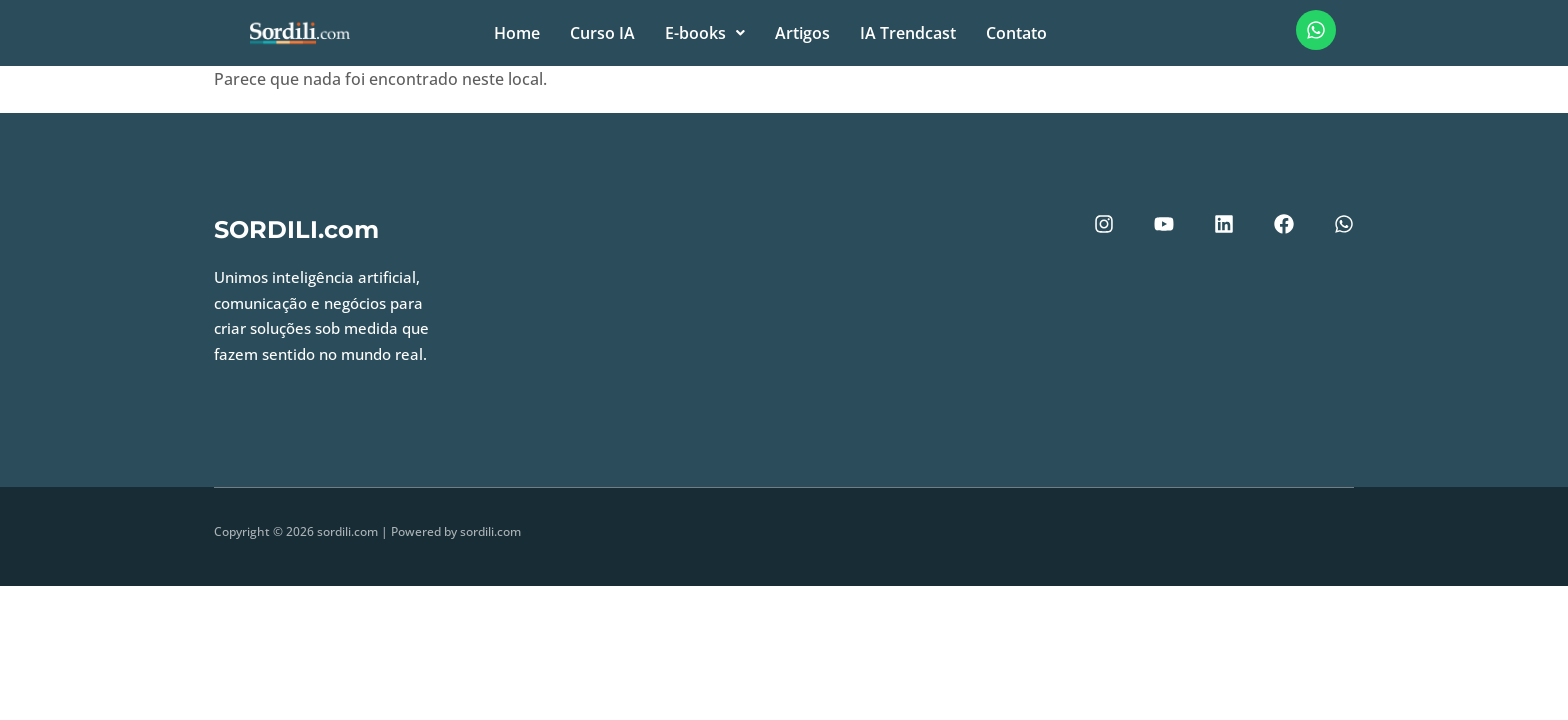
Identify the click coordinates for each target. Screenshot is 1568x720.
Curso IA (602, 33)
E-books (705, 33)
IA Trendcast (908, 33)
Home (517, 33)
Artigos (802, 33)
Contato (1016, 33)
